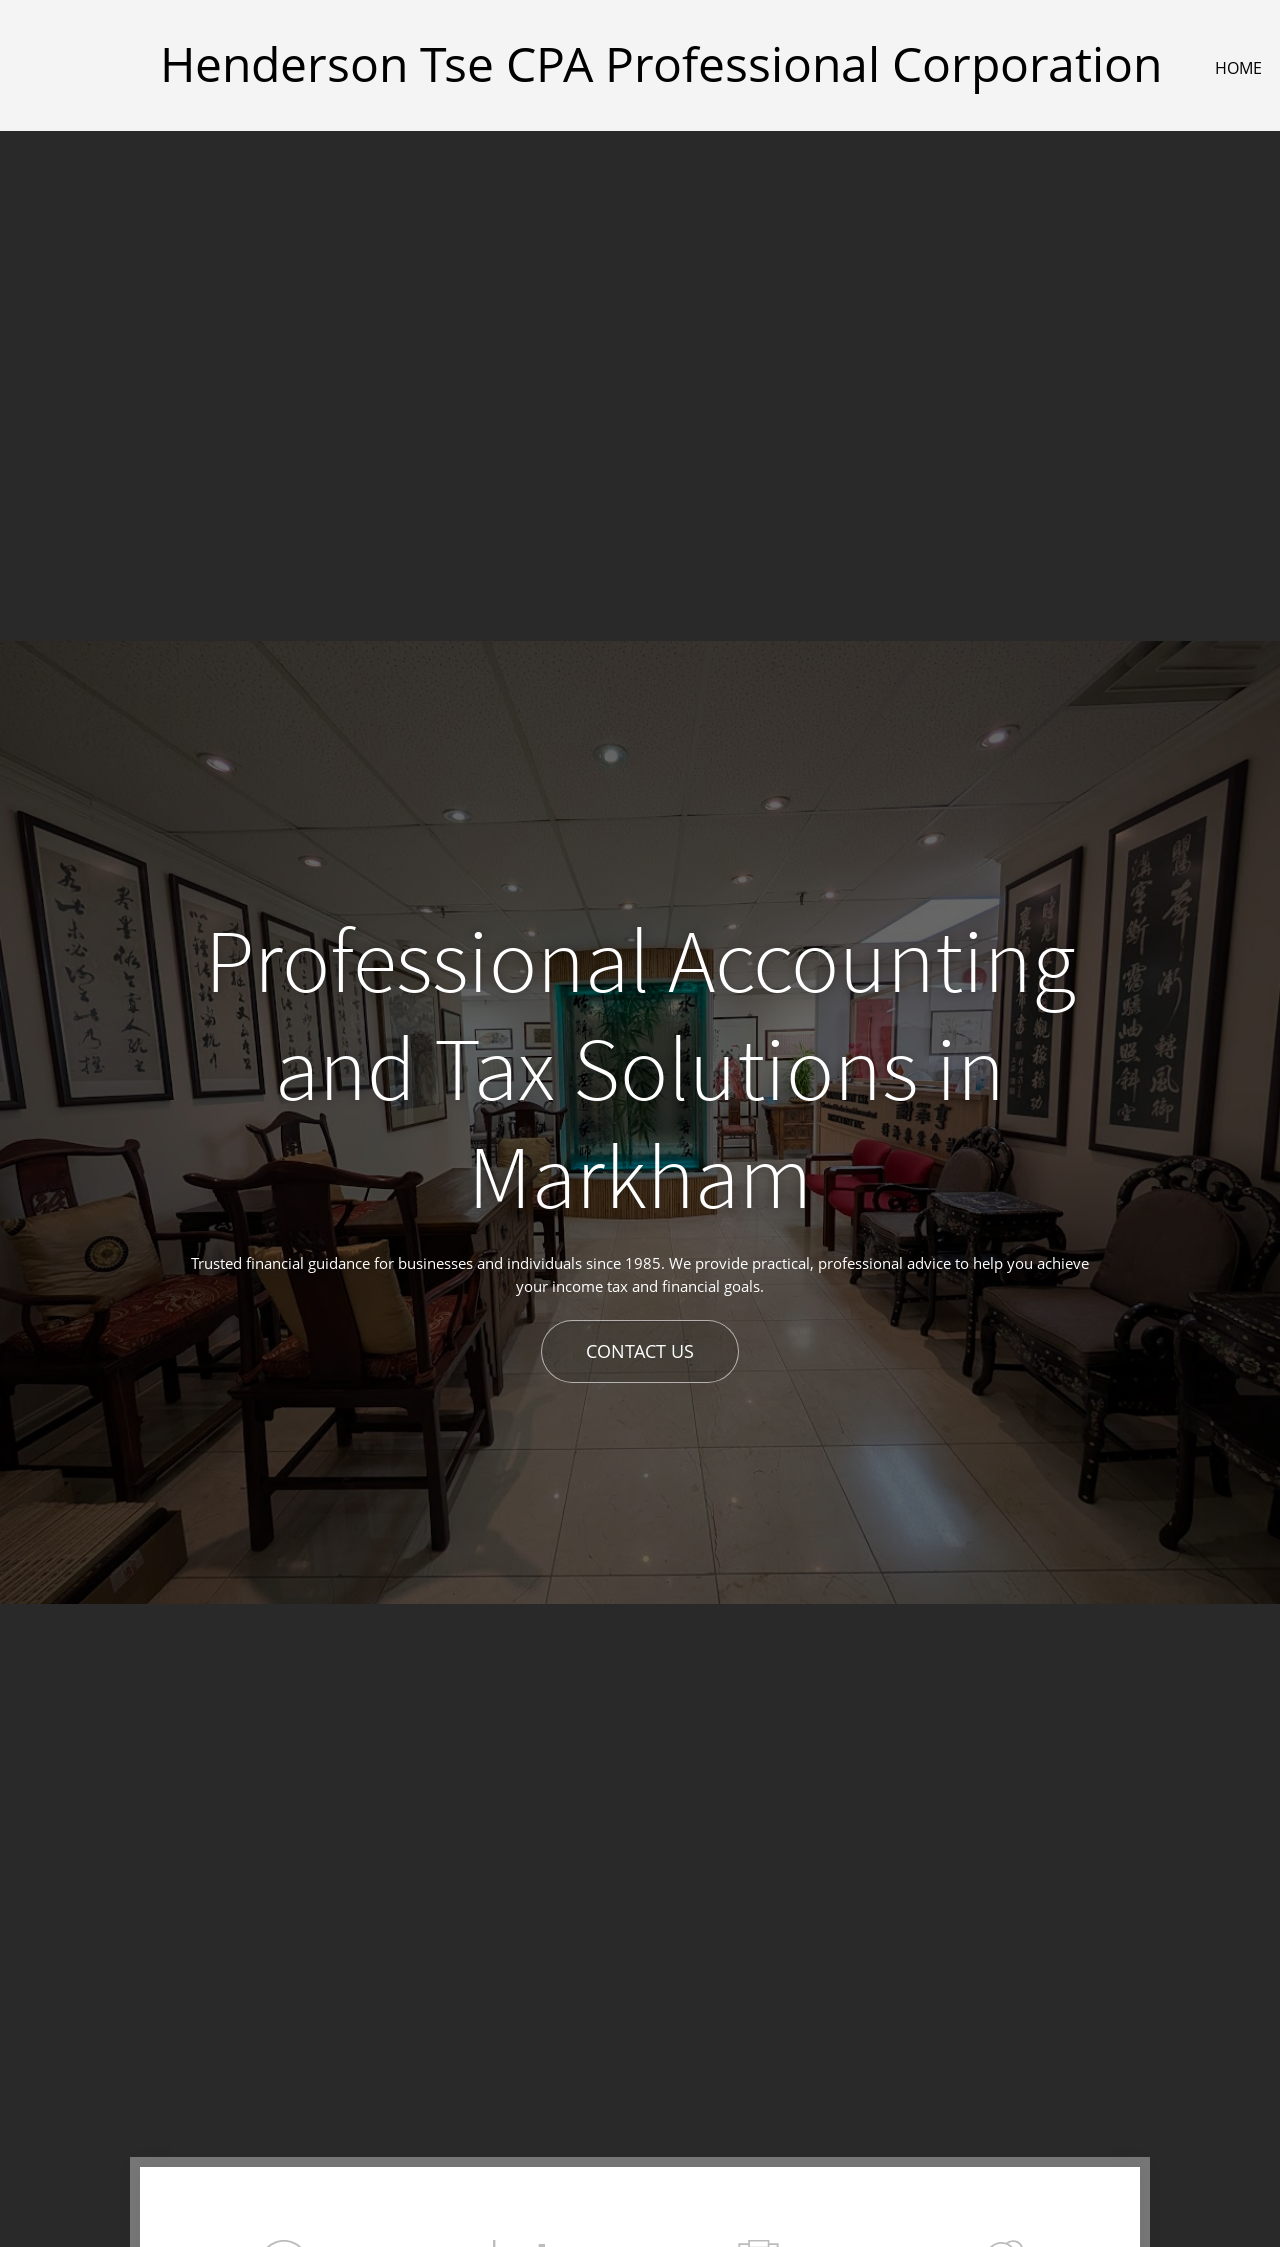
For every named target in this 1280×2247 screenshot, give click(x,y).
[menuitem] (1239, 68)
